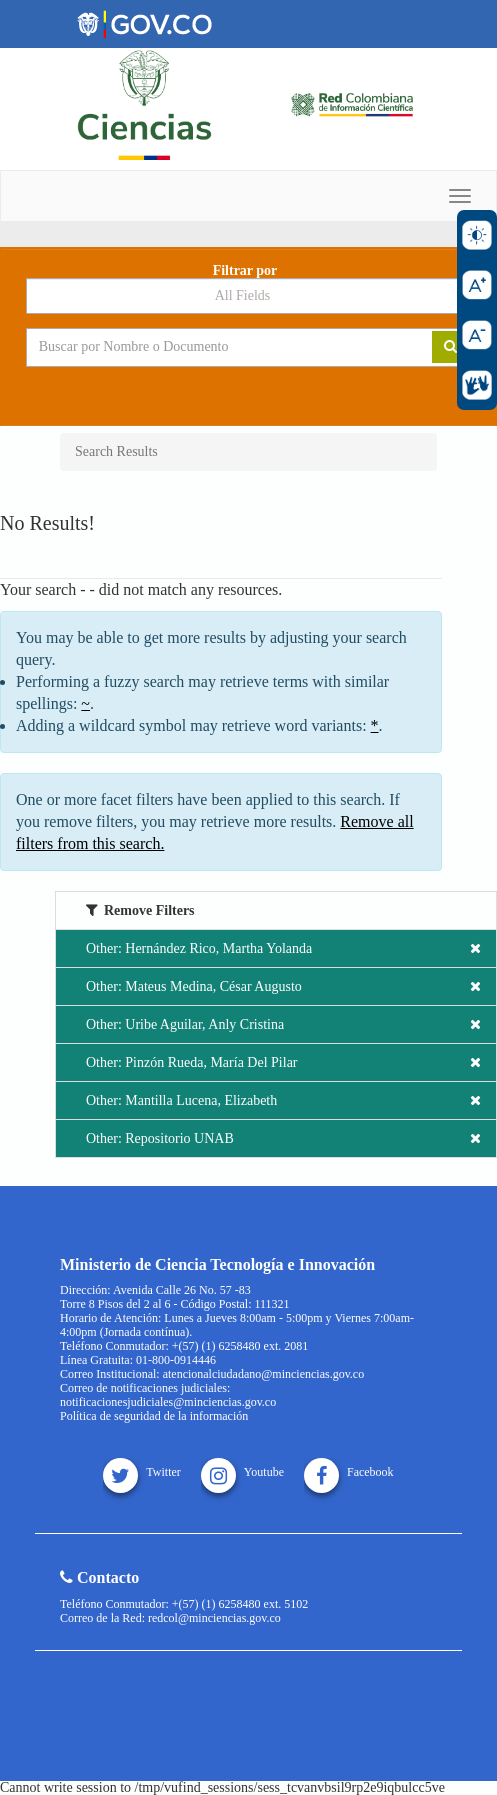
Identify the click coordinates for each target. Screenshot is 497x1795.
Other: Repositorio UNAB (283, 1138)
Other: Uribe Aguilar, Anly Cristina (283, 1024)
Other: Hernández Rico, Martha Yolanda (283, 948)
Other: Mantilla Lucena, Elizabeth (283, 1100)
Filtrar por (245, 271)
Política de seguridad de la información (154, 1416)
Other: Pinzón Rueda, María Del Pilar (283, 1062)
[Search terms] (214, 347)
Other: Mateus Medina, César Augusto (283, 986)
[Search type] (249, 296)
